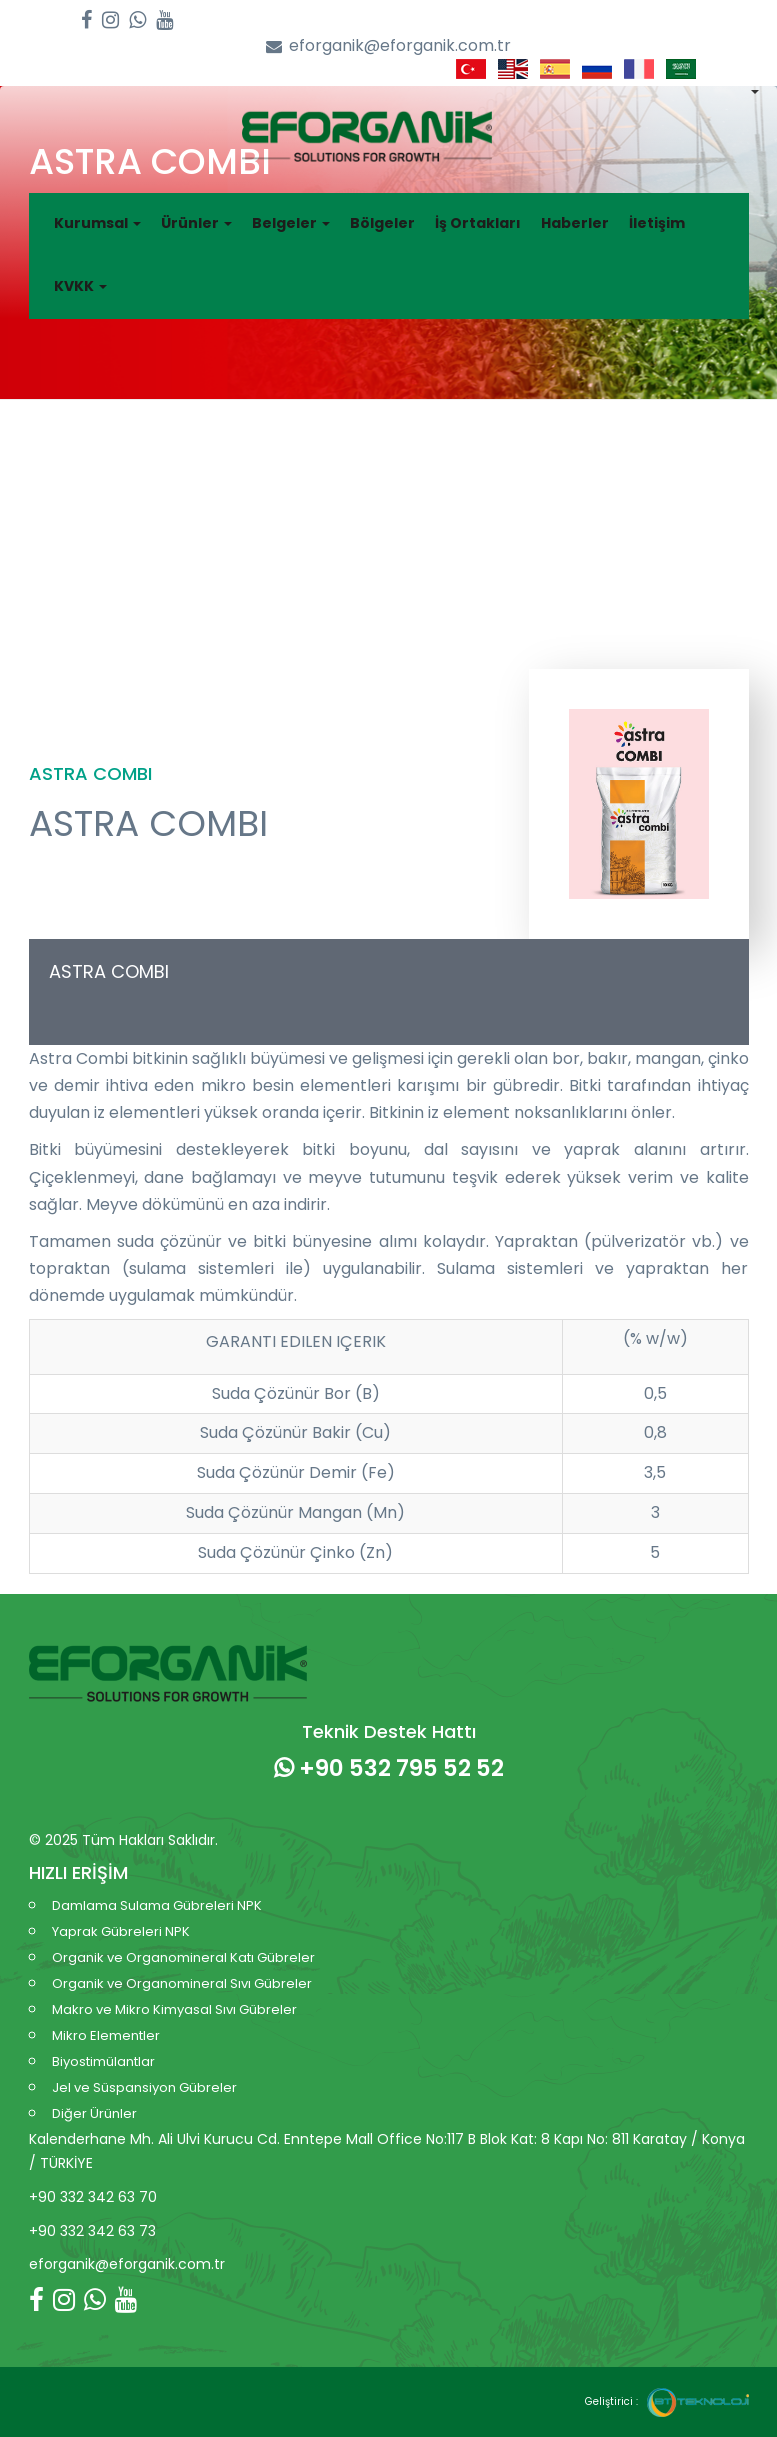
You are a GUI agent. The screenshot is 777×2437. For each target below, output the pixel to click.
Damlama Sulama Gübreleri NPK (157, 1905)
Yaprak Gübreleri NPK (121, 1931)
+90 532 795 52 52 (389, 1768)
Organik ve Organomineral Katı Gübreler (183, 1957)
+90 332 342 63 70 (93, 2197)
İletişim (657, 223)
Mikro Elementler (106, 2035)
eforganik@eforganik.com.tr (388, 46)
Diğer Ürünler (94, 2113)
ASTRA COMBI (109, 971)
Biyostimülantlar (103, 2061)
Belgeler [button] (291, 223)
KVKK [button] (80, 286)
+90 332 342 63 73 (92, 2231)
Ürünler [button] (196, 223)
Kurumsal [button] (97, 223)
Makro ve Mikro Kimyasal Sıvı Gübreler (174, 2009)
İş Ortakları (478, 223)
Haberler (575, 223)
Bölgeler (382, 223)
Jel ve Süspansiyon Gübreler (144, 2087)
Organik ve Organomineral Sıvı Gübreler (182, 1983)
